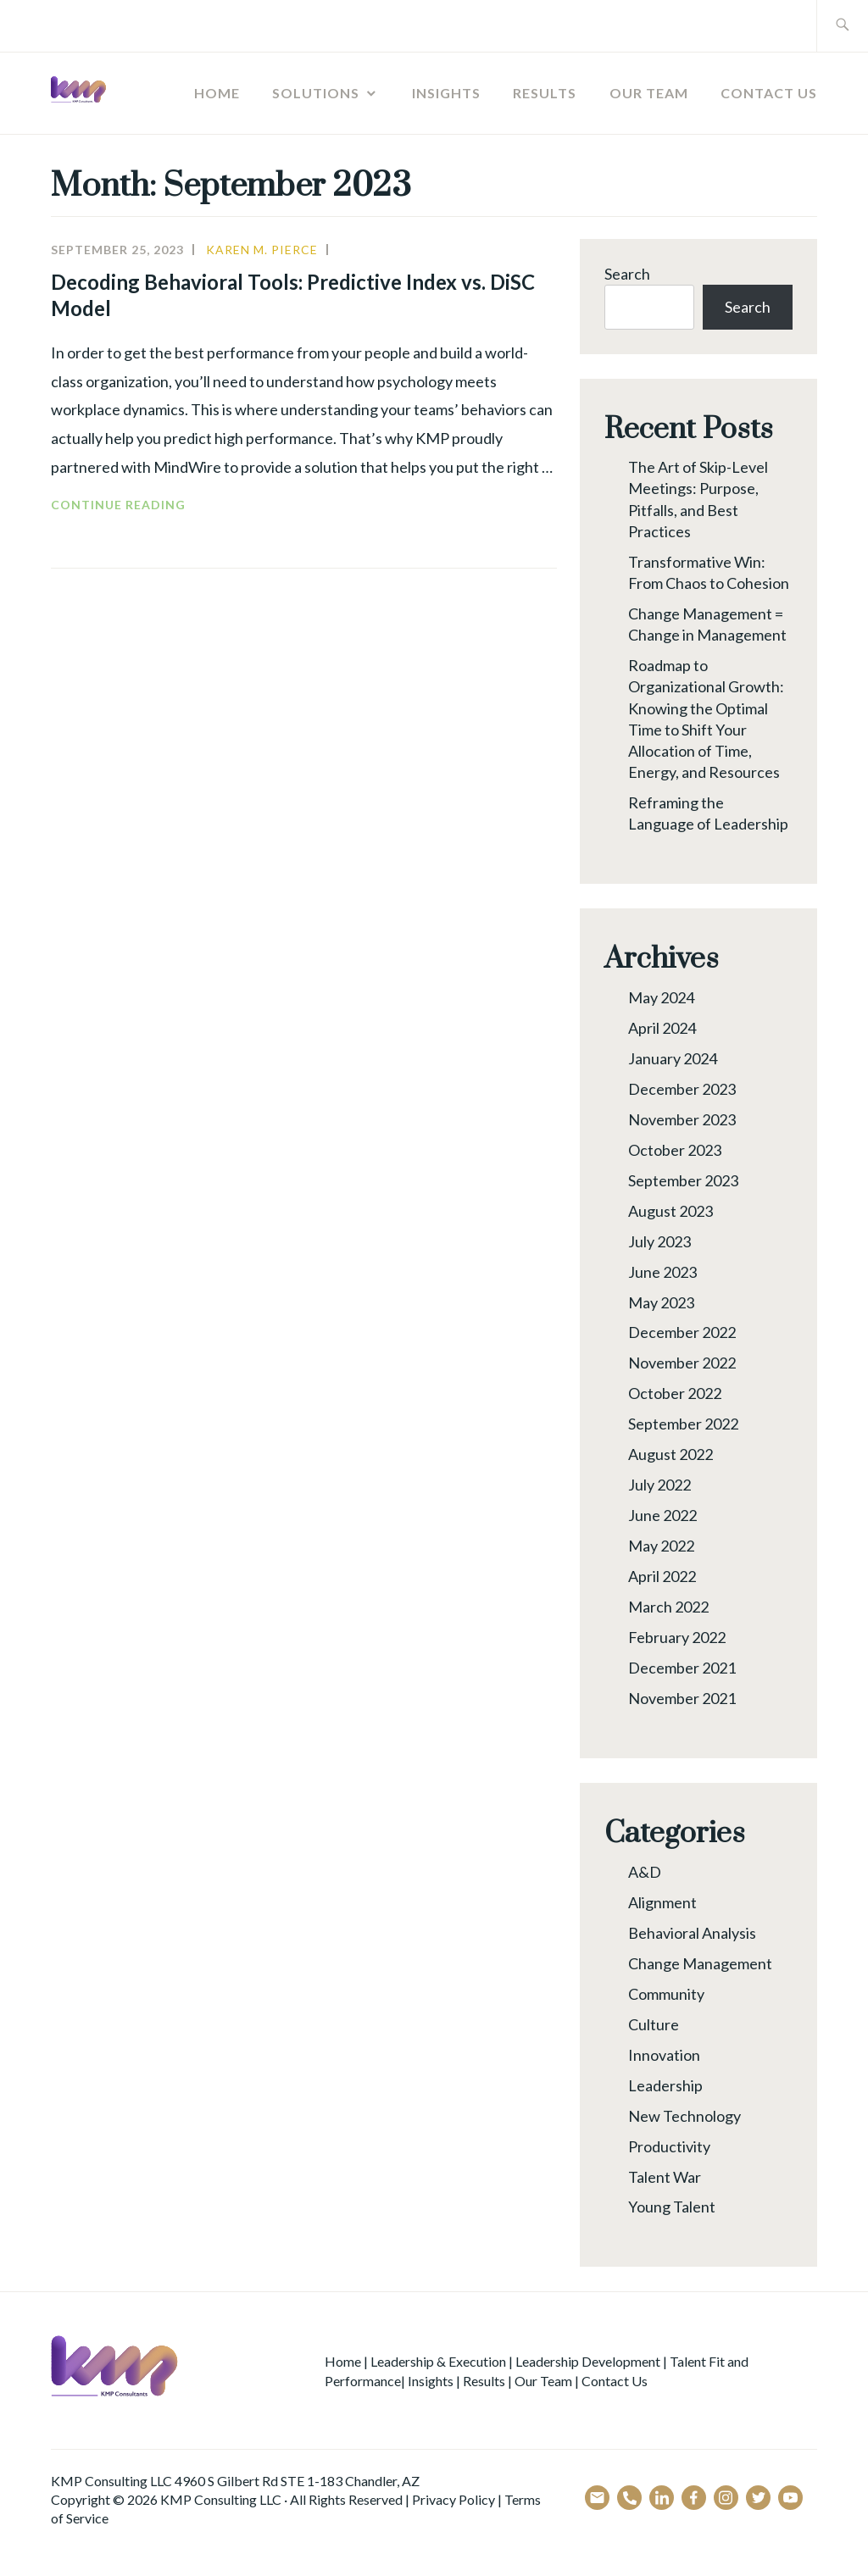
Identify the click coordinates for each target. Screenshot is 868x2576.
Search (627, 273)
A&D (644, 1872)
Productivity (669, 2146)
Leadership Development (587, 2361)
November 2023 (682, 1119)
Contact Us (769, 93)
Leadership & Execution (438, 2361)
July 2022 (659, 1484)
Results (544, 93)
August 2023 (670, 1211)
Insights (446, 93)
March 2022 (668, 1606)
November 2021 (682, 1698)
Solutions (315, 93)
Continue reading (160, 505)
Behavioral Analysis (692, 1933)
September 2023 (683, 1180)
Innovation (664, 2055)
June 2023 (662, 1272)
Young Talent (671, 2206)
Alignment (662, 1902)
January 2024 (672, 1058)
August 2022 (670, 1454)
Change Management (700, 1963)
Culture (653, 2024)
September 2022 (683, 1423)
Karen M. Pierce (262, 249)
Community (666, 1994)
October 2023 (674, 1150)
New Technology (684, 2116)
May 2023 (661, 1302)
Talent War (664, 2177)
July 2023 (659, 1241)
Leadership (665, 2085)
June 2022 (662, 1515)
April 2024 (662, 1028)
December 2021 (682, 1667)
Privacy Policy (453, 2499)
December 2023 (682, 1089)
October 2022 (674, 1393)
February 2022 (677, 1637)
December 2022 (682, 1332)
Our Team (648, 93)
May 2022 (661, 1545)
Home (217, 93)
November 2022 (682, 1362)
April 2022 (662, 1576)
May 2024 (661, 997)
